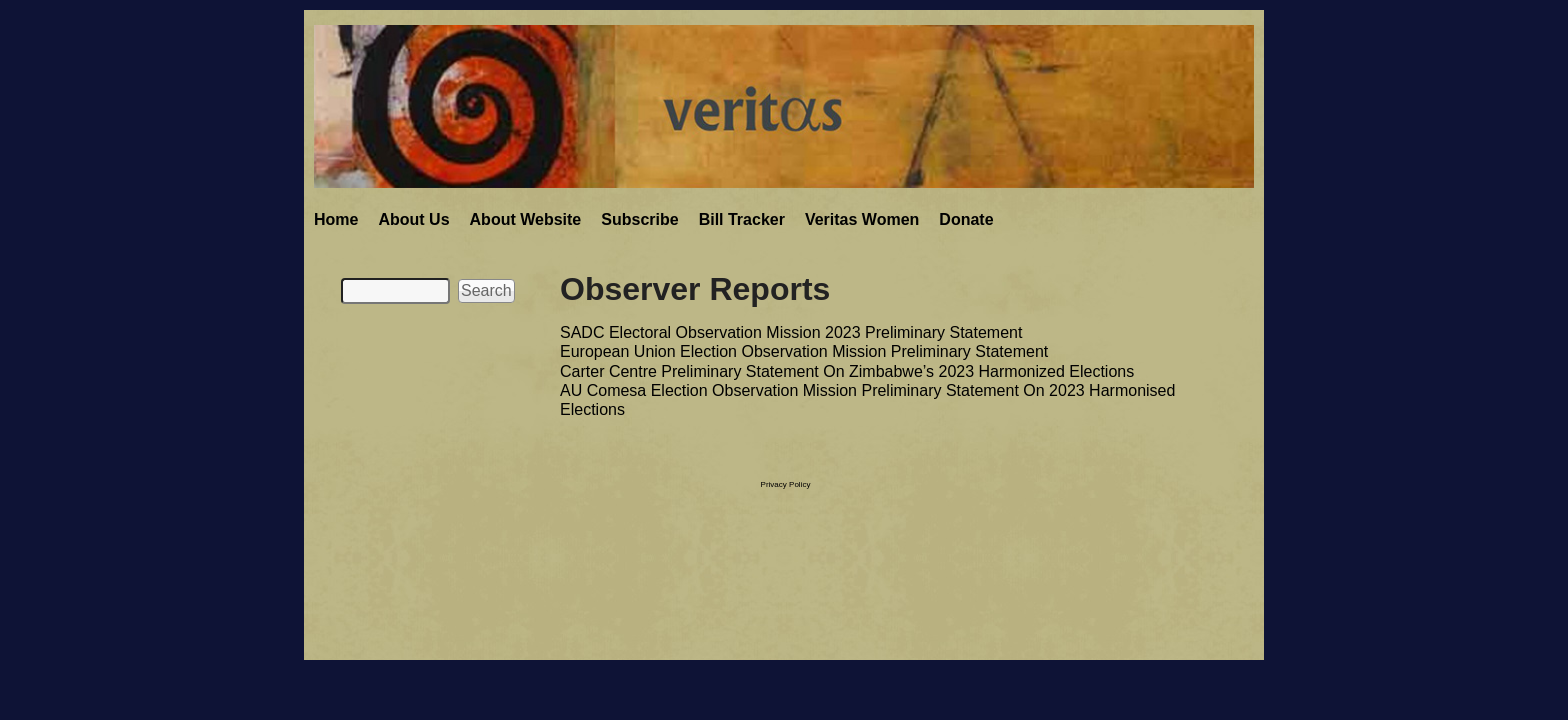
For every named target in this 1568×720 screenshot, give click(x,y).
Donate (966, 219)
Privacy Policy (786, 484)
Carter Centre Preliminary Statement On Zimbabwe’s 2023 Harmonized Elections (847, 371)
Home (336, 219)
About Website (526, 219)
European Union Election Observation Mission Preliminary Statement (804, 351)
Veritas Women (862, 219)
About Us (413, 219)
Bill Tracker (742, 219)
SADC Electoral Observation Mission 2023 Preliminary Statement (791, 332)
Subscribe (639, 219)
